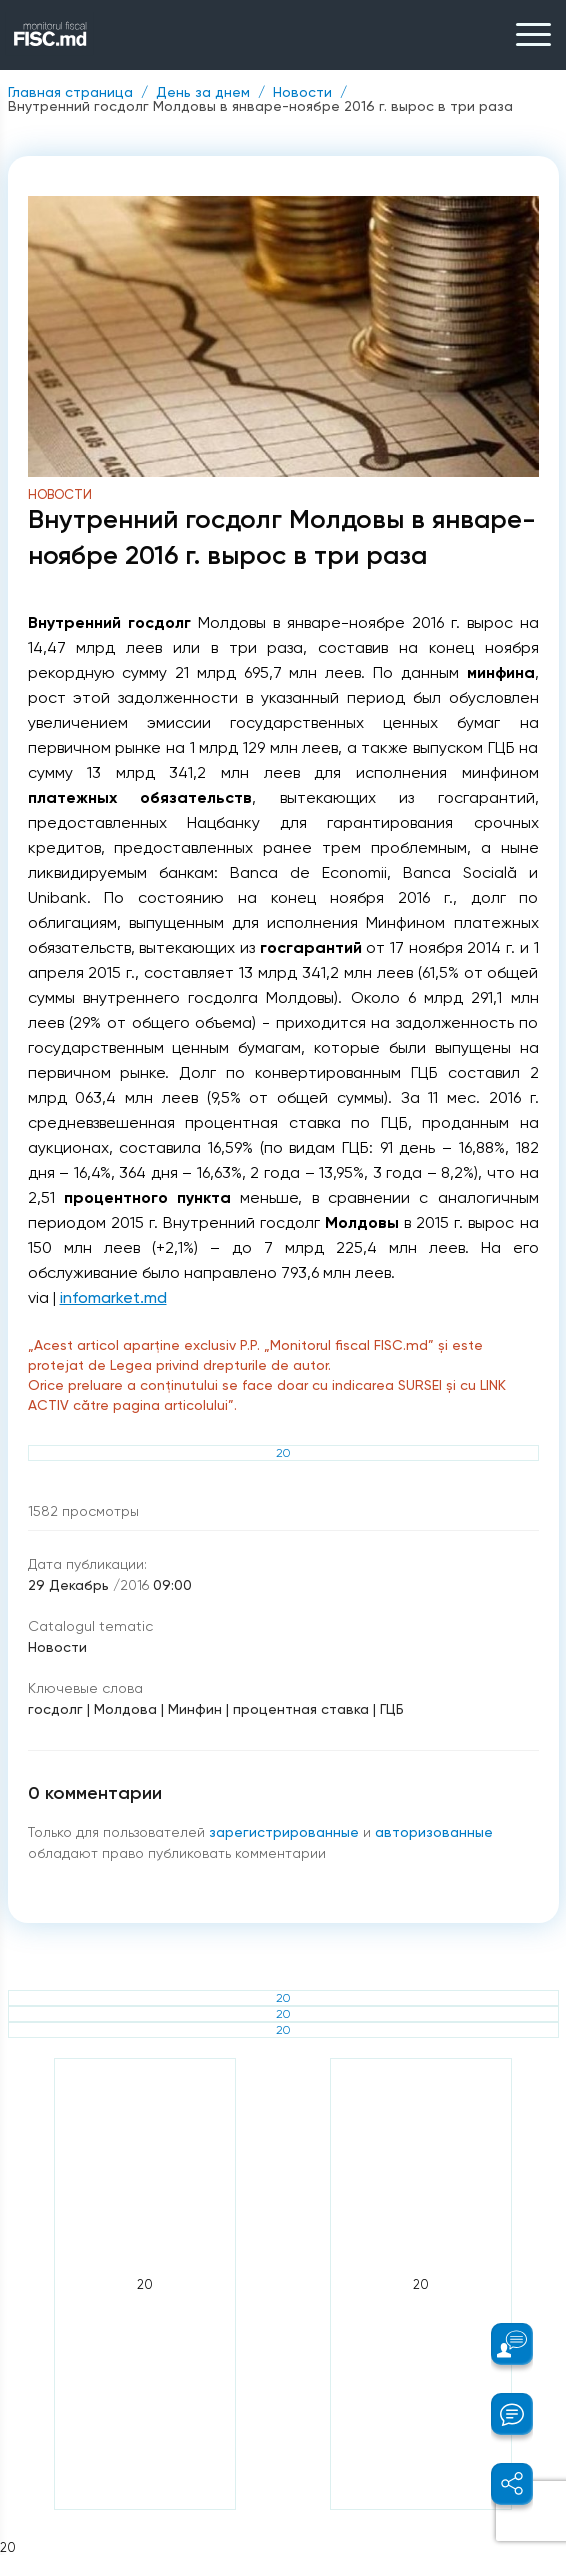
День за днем (203, 92)
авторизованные (434, 1832)
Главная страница (70, 92)
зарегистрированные (286, 1832)
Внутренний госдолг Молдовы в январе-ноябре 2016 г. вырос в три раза (260, 106)
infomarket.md (113, 1297)
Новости (302, 92)
